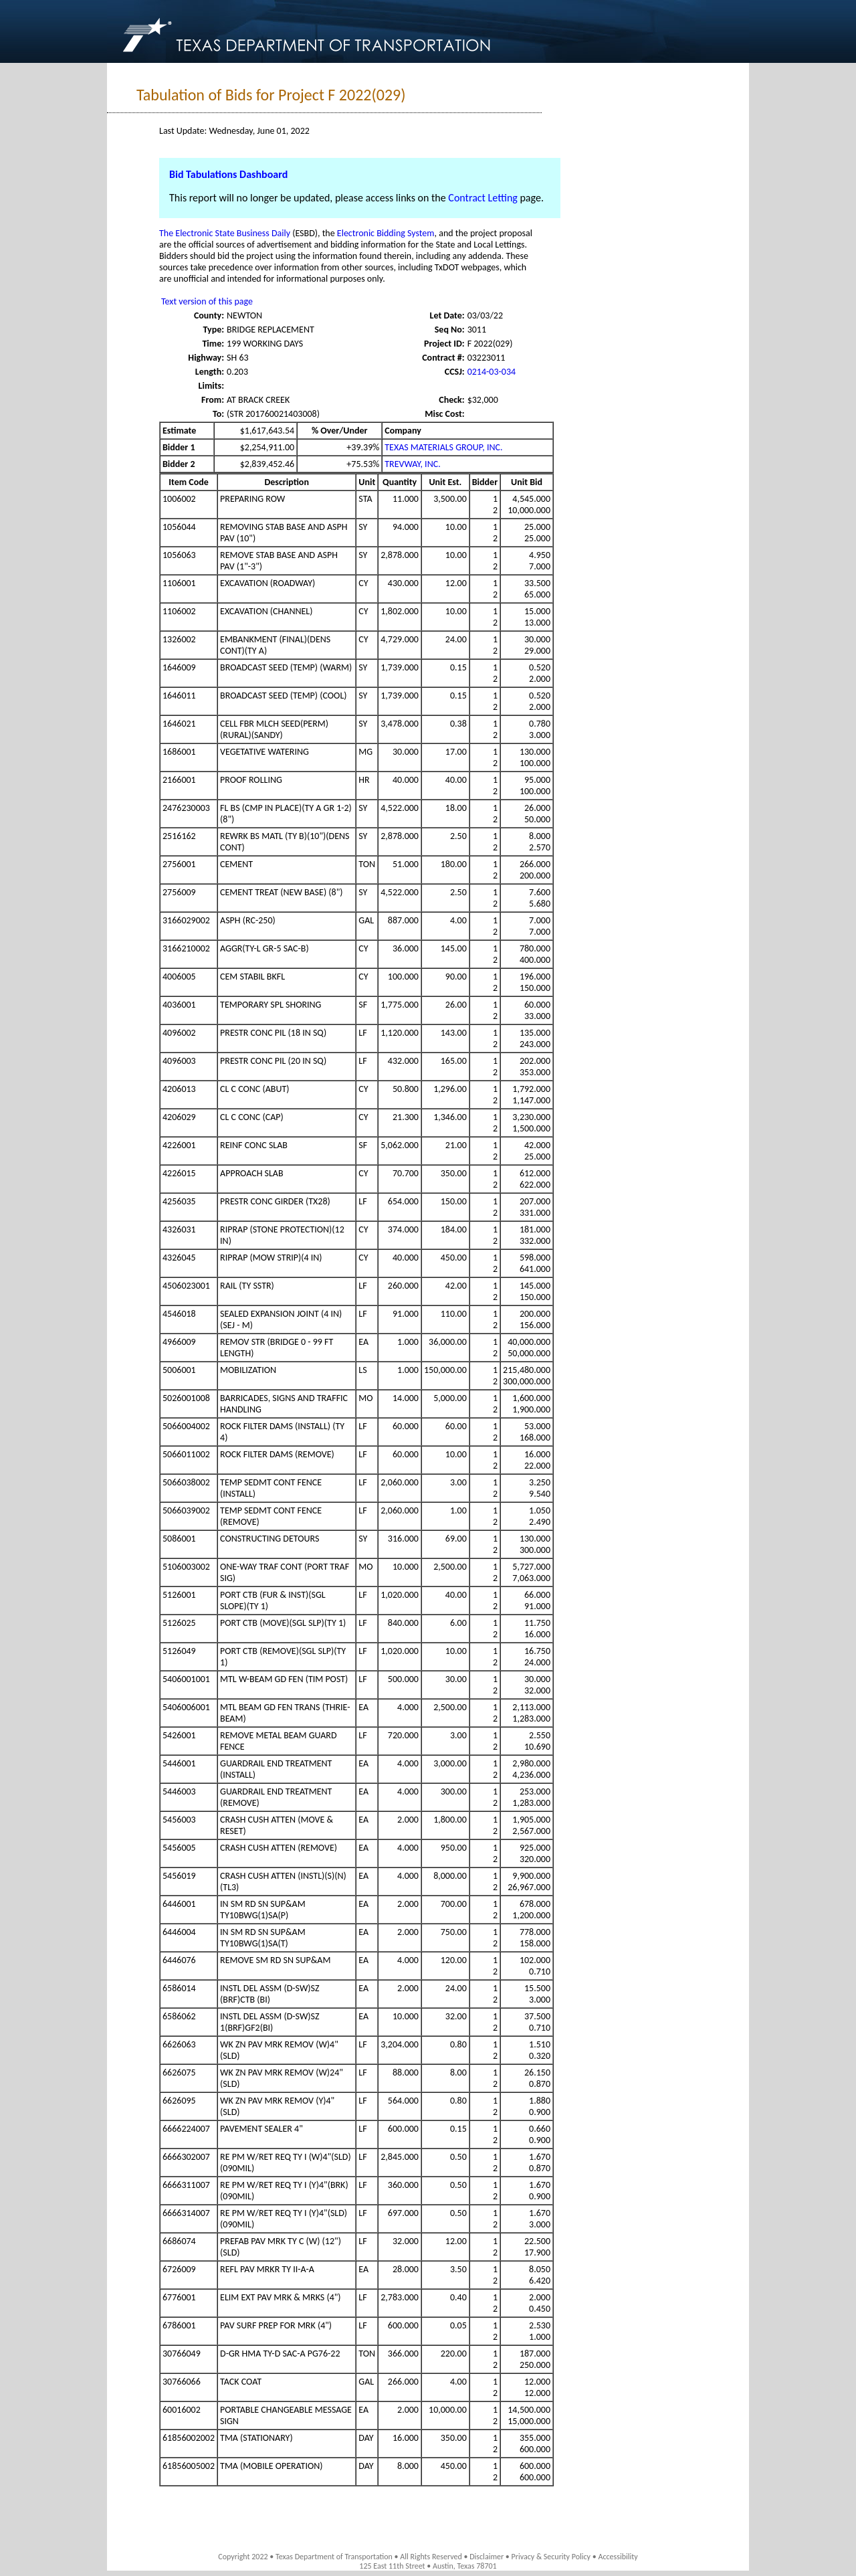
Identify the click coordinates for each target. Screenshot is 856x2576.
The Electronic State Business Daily (224, 233)
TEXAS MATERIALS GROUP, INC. (443, 447)
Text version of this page (207, 301)
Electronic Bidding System (386, 233)
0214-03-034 (491, 371)
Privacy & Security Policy (551, 2556)
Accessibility (617, 2556)
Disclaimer (486, 2556)
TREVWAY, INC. (412, 464)
